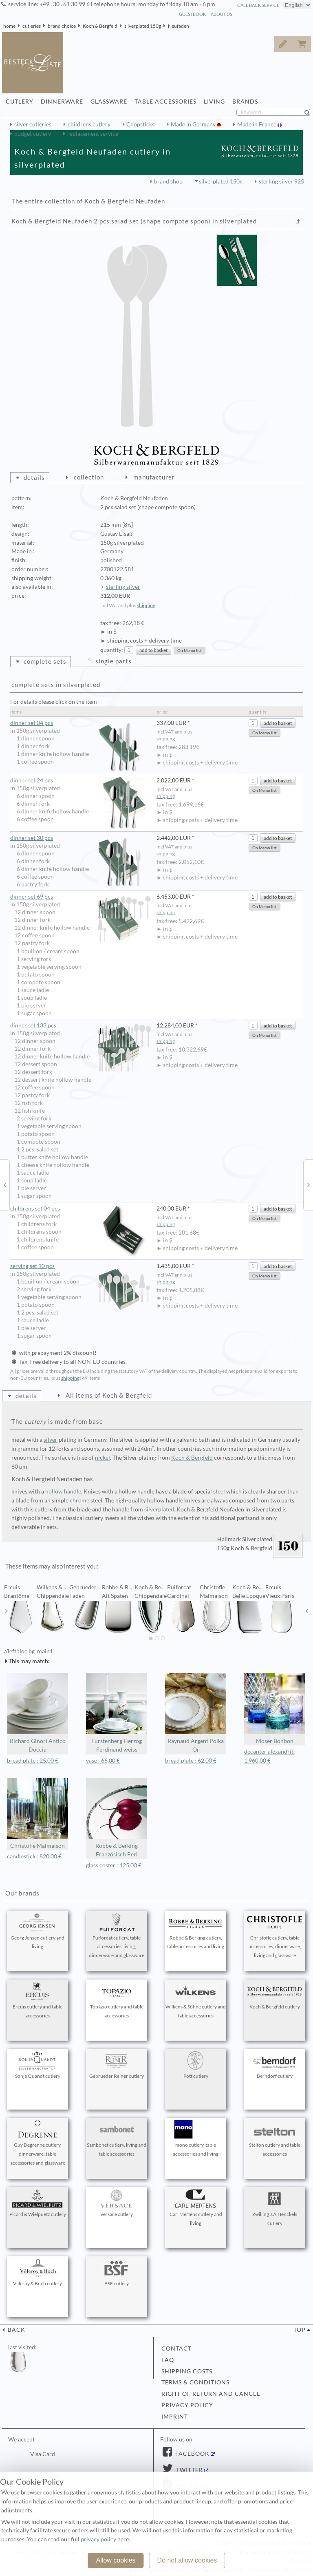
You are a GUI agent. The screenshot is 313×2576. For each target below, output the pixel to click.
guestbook (192, 14)
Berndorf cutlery (274, 2065)
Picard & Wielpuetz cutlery (37, 2203)
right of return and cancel (210, 2393)
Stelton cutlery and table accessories (274, 2138)
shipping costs (186, 2371)
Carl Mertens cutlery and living (195, 2207)
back (15, 2329)
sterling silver (123, 586)
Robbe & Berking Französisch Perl (116, 1818)
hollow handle (63, 1491)
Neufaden (178, 26)
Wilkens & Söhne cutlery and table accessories (195, 2000)
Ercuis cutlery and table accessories (37, 2000)
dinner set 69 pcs (80, 897)
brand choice (62, 26)
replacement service (92, 133)
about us (221, 14)
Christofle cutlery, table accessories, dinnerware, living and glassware (274, 1936)
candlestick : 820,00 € (34, 1856)
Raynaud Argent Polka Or (195, 1713)
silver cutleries (32, 124)
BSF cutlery (116, 2273)
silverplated (159, 1509)
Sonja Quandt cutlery (37, 2065)
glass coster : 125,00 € (113, 1865)
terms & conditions (195, 2382)
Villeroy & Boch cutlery (37, 2273)
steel (219, 1491)
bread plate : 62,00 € (190, 1760)
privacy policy (187, 2405)
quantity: (111, 650)
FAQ (167, 2360)
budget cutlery (32, 133)
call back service (258, 5)
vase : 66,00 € (103, 1760)
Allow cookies (116, 2560)
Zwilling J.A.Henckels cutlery (274, 2207)
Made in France (257, 124)
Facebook (191, 2453)
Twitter (188, 2470)
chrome (79, 1500)
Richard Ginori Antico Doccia (37, 1713)
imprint (174, 2416)
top (299, 2329)
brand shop (168, 181)
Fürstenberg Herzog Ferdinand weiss (116, 1713)
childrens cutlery (89, 124)
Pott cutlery (195, 2065)
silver (50, 1439)
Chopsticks (140, 124)
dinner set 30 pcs (80, 838)
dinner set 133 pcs (80, 1026)
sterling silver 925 (281, 181)
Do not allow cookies (187, 2560)
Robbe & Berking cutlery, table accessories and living (195, 1931)
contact (176, 2348)
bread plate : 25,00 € (32, 1760)
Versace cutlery (116, 2203)
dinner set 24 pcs (80, 780)
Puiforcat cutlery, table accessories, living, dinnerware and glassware (116, 1936)
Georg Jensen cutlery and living (37, 1931)
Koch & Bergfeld (100, 26)
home (9, 26)
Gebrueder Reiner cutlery (116, 2065)
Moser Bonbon (274, 1708)
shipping (146, 605)
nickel (102, 1457)
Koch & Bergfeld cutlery (274, 1996)
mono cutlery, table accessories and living (195, 2138)
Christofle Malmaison (37, 1813)
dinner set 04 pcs (80, 723)
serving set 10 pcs (80, 1266)
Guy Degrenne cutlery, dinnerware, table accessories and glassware (37, 2143)
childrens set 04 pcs (80, 1209)
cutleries (31, 26)
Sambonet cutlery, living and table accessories (116, 2138)
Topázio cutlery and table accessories (116, 2000)
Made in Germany (194, 124)
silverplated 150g (142, 26)
